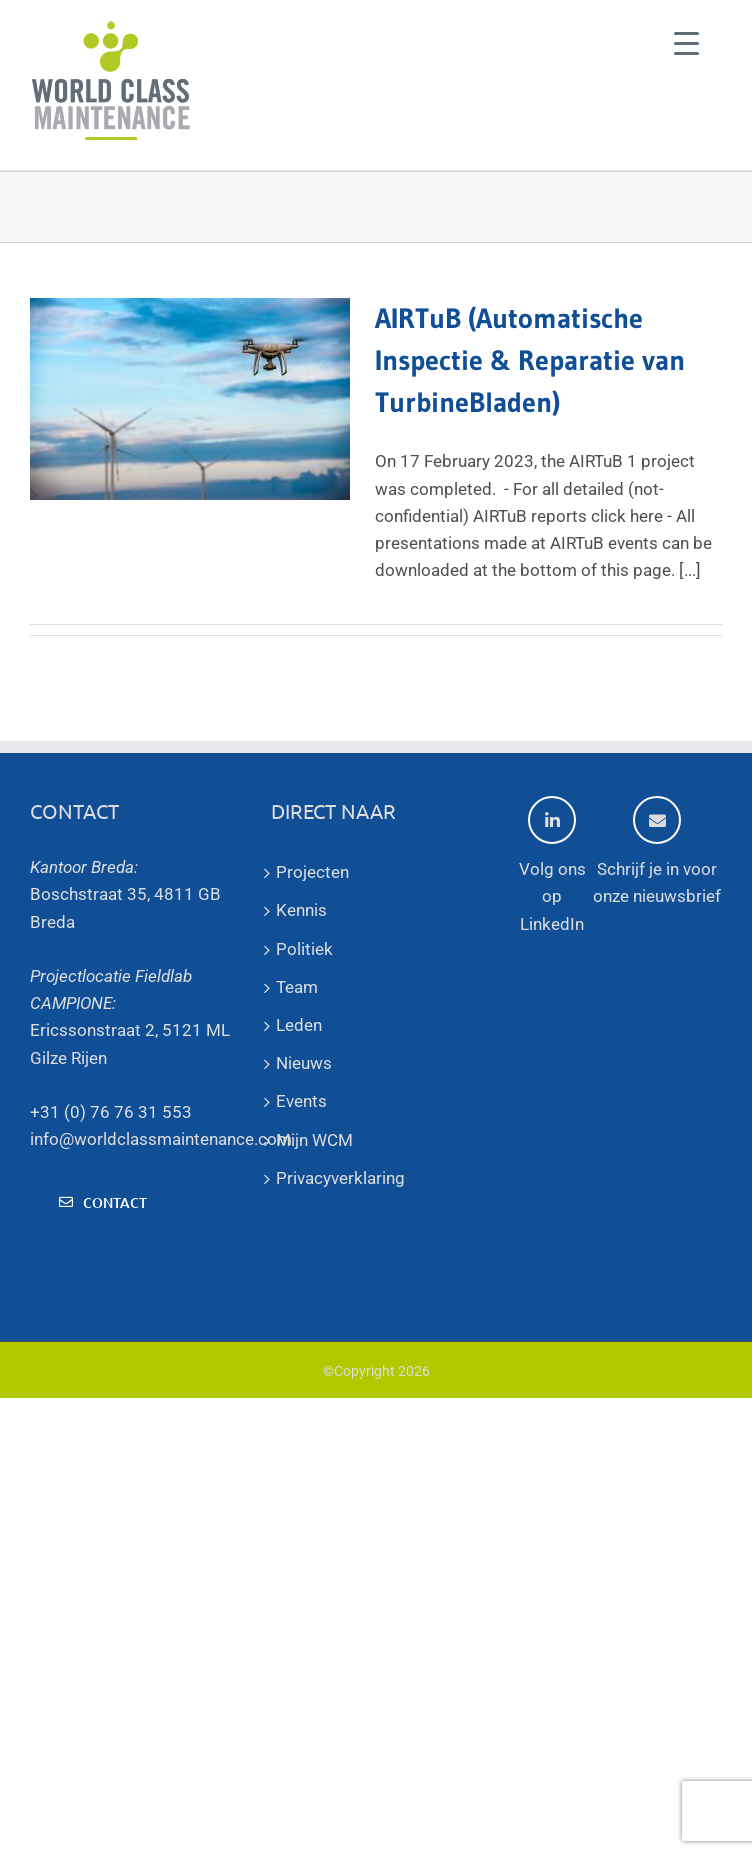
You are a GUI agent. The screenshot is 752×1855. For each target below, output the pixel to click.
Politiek (304, 949)
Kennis (301, 910)
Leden (299, 1025)
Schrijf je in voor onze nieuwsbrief (657, 851)
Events (301, 1101)
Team (297, 987)
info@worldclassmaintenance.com (161, 1139)
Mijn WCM (314, 1140)
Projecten (312, 872)
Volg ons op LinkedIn (552, 864)
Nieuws (304, 1063)
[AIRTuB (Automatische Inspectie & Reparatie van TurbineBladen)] (190, 399)
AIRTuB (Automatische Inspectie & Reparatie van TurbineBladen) (530, 360)
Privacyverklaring (340, 1178)
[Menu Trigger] (686, 42)
